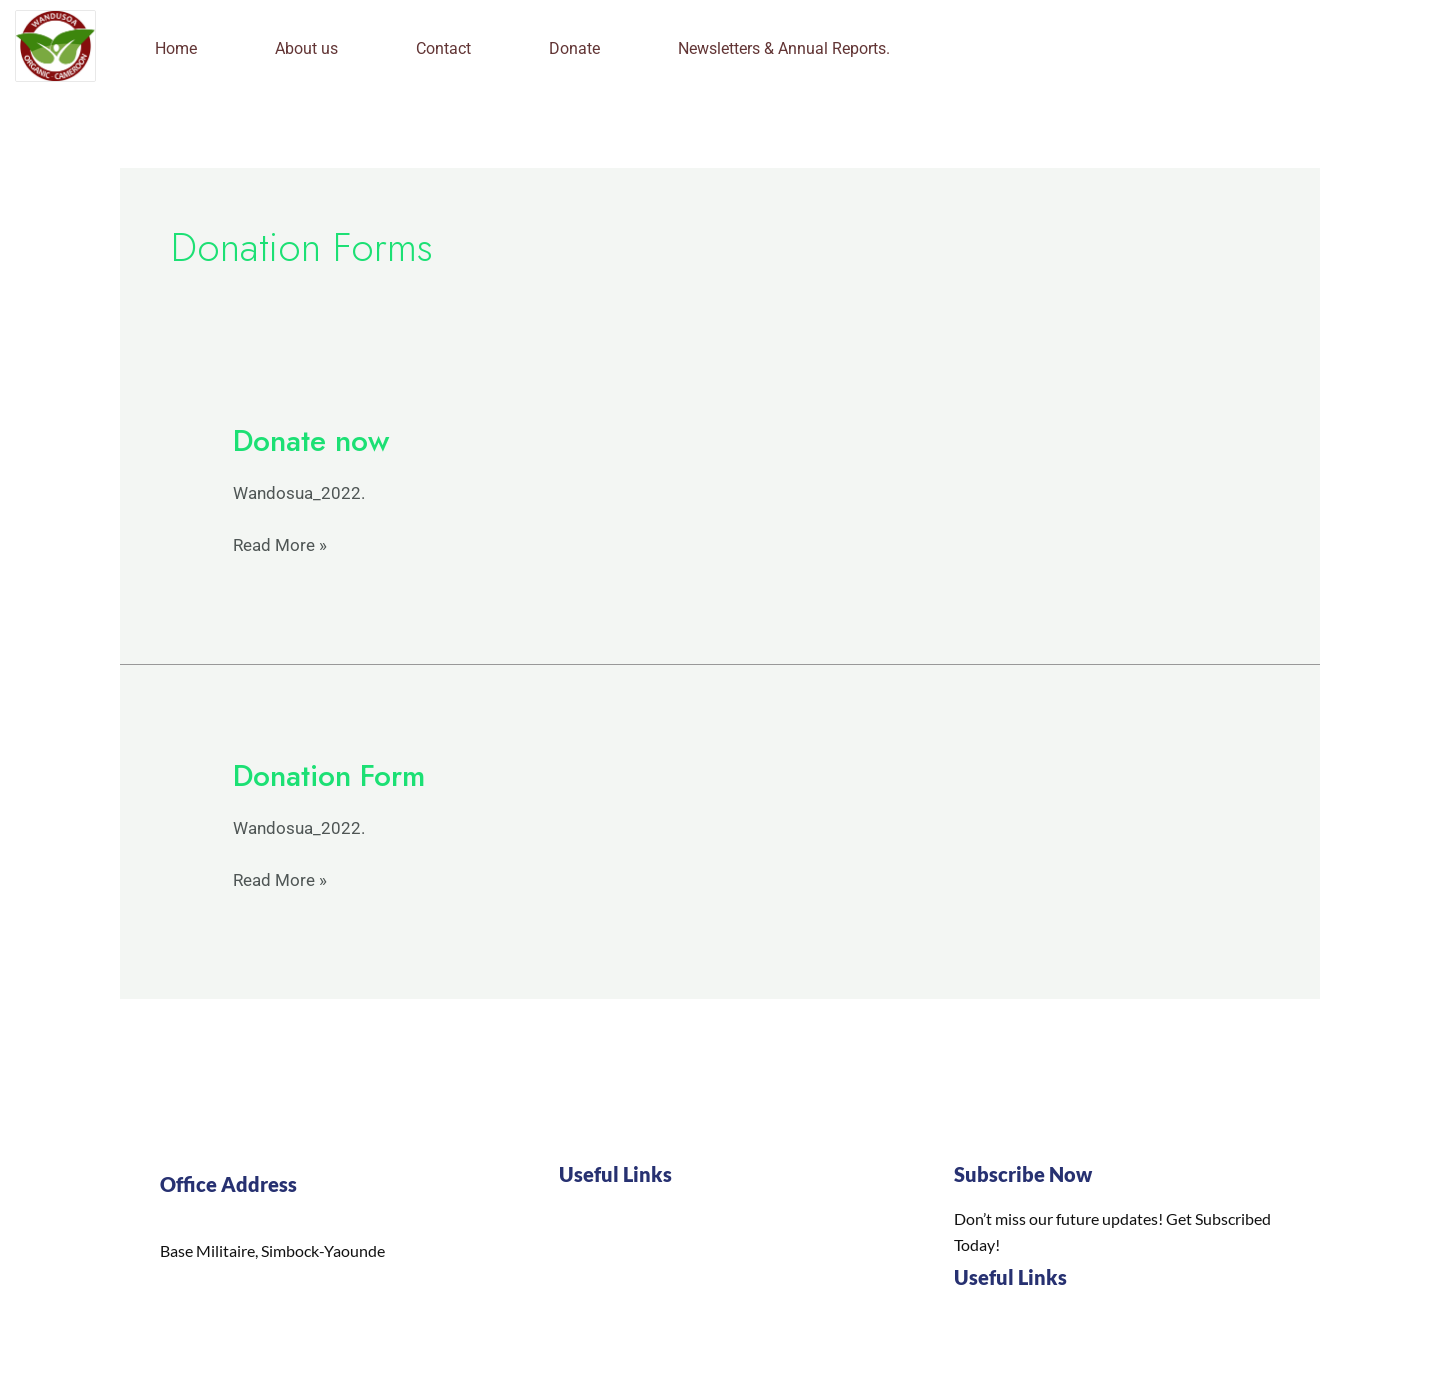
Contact (443, 48)
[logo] (55, 46)
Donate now (311, 440)
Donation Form (329, 775)
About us (306, 48)
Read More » (280, 543)
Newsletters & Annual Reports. (784, 48)
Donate (574, 48)
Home (176, 48)
